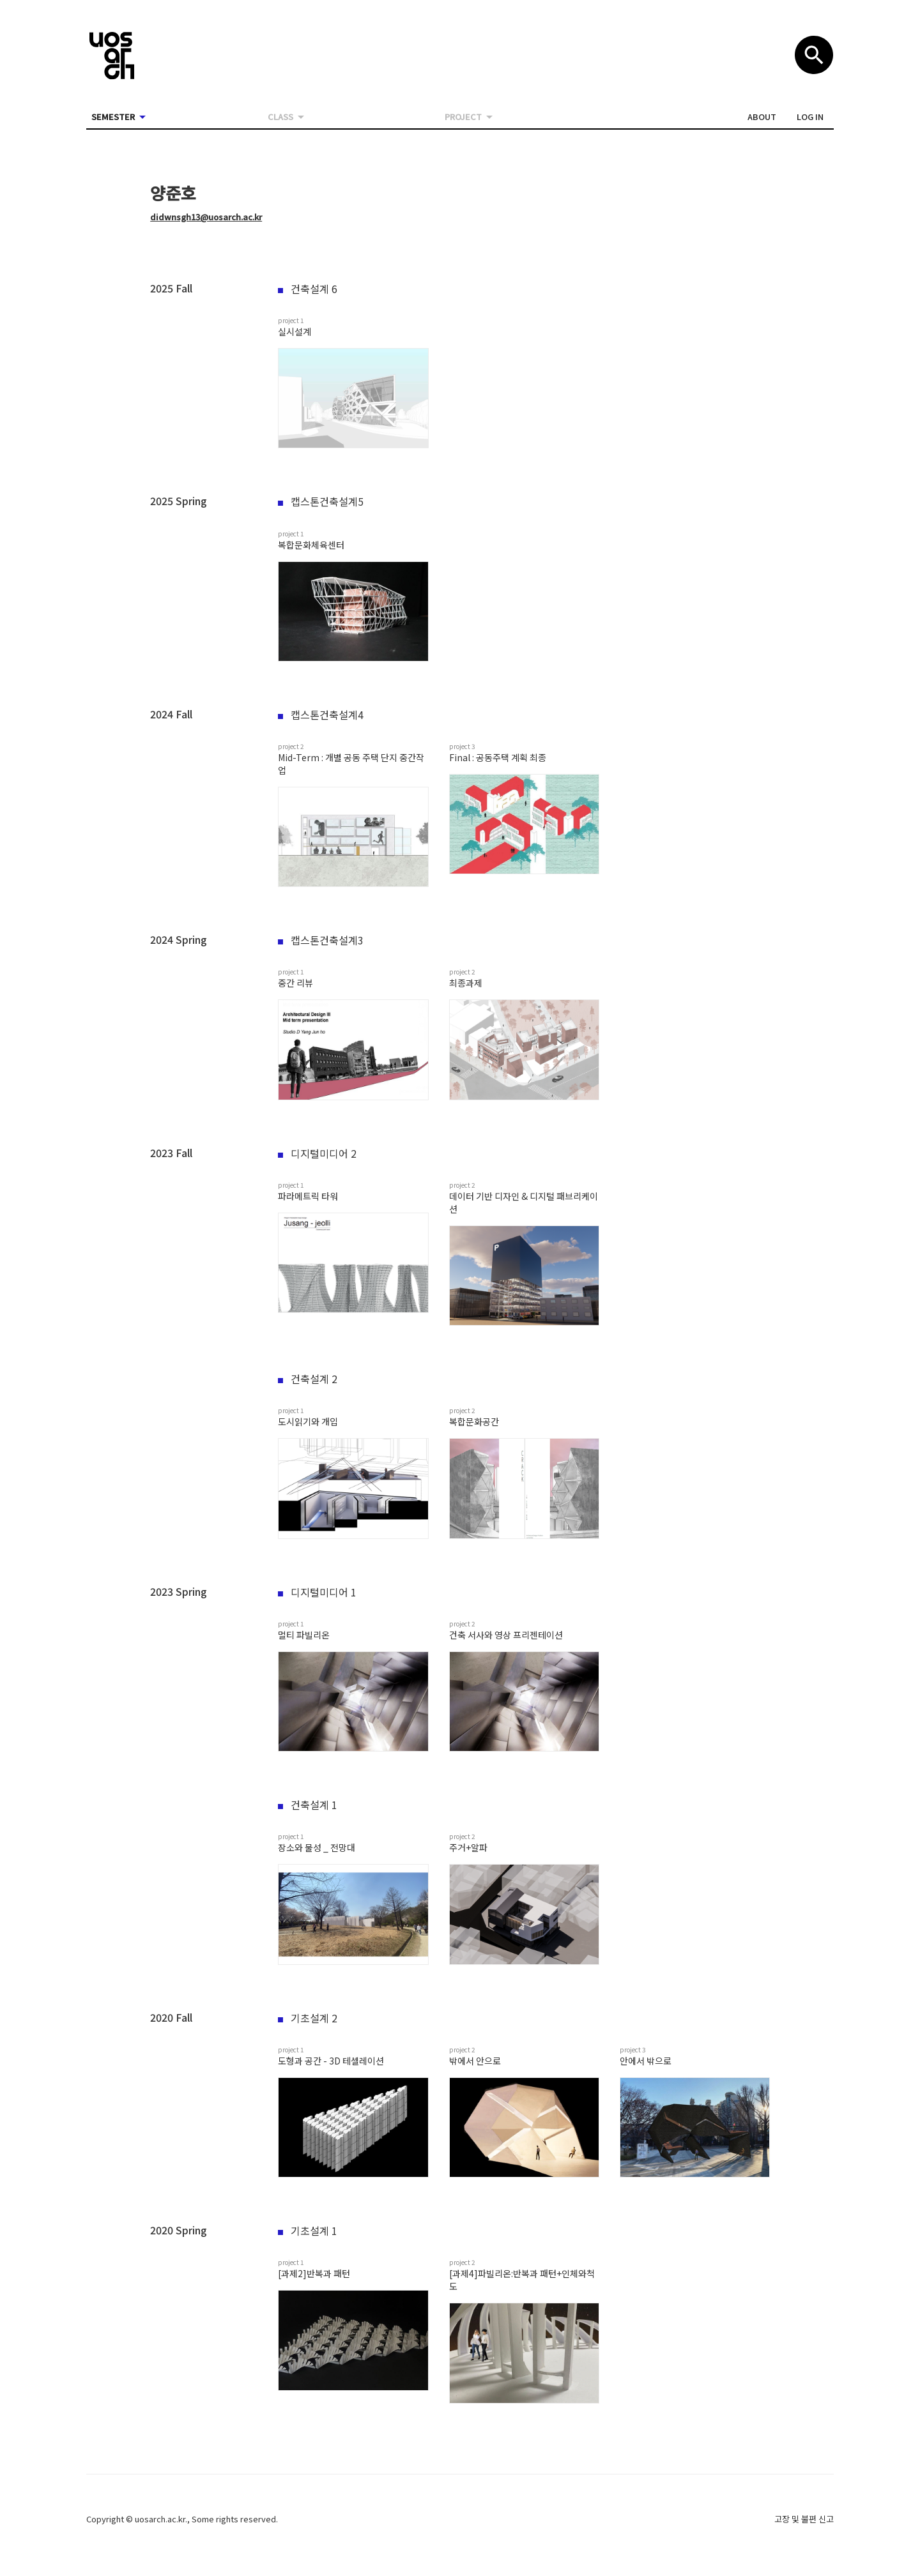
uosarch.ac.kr (160, 2519)
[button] (761, 116)
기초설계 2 (307, 2018)
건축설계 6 (307, 288)
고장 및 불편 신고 (804, 2519)
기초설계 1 (307, 2230)
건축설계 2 (307, 1378)
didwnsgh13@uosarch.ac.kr (206, 217)
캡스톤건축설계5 (321, 501)
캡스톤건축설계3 (321, 940)
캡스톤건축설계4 (321, 714)
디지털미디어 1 (317, 1592)
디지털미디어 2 (317, 1153)
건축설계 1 (307, 1804)
